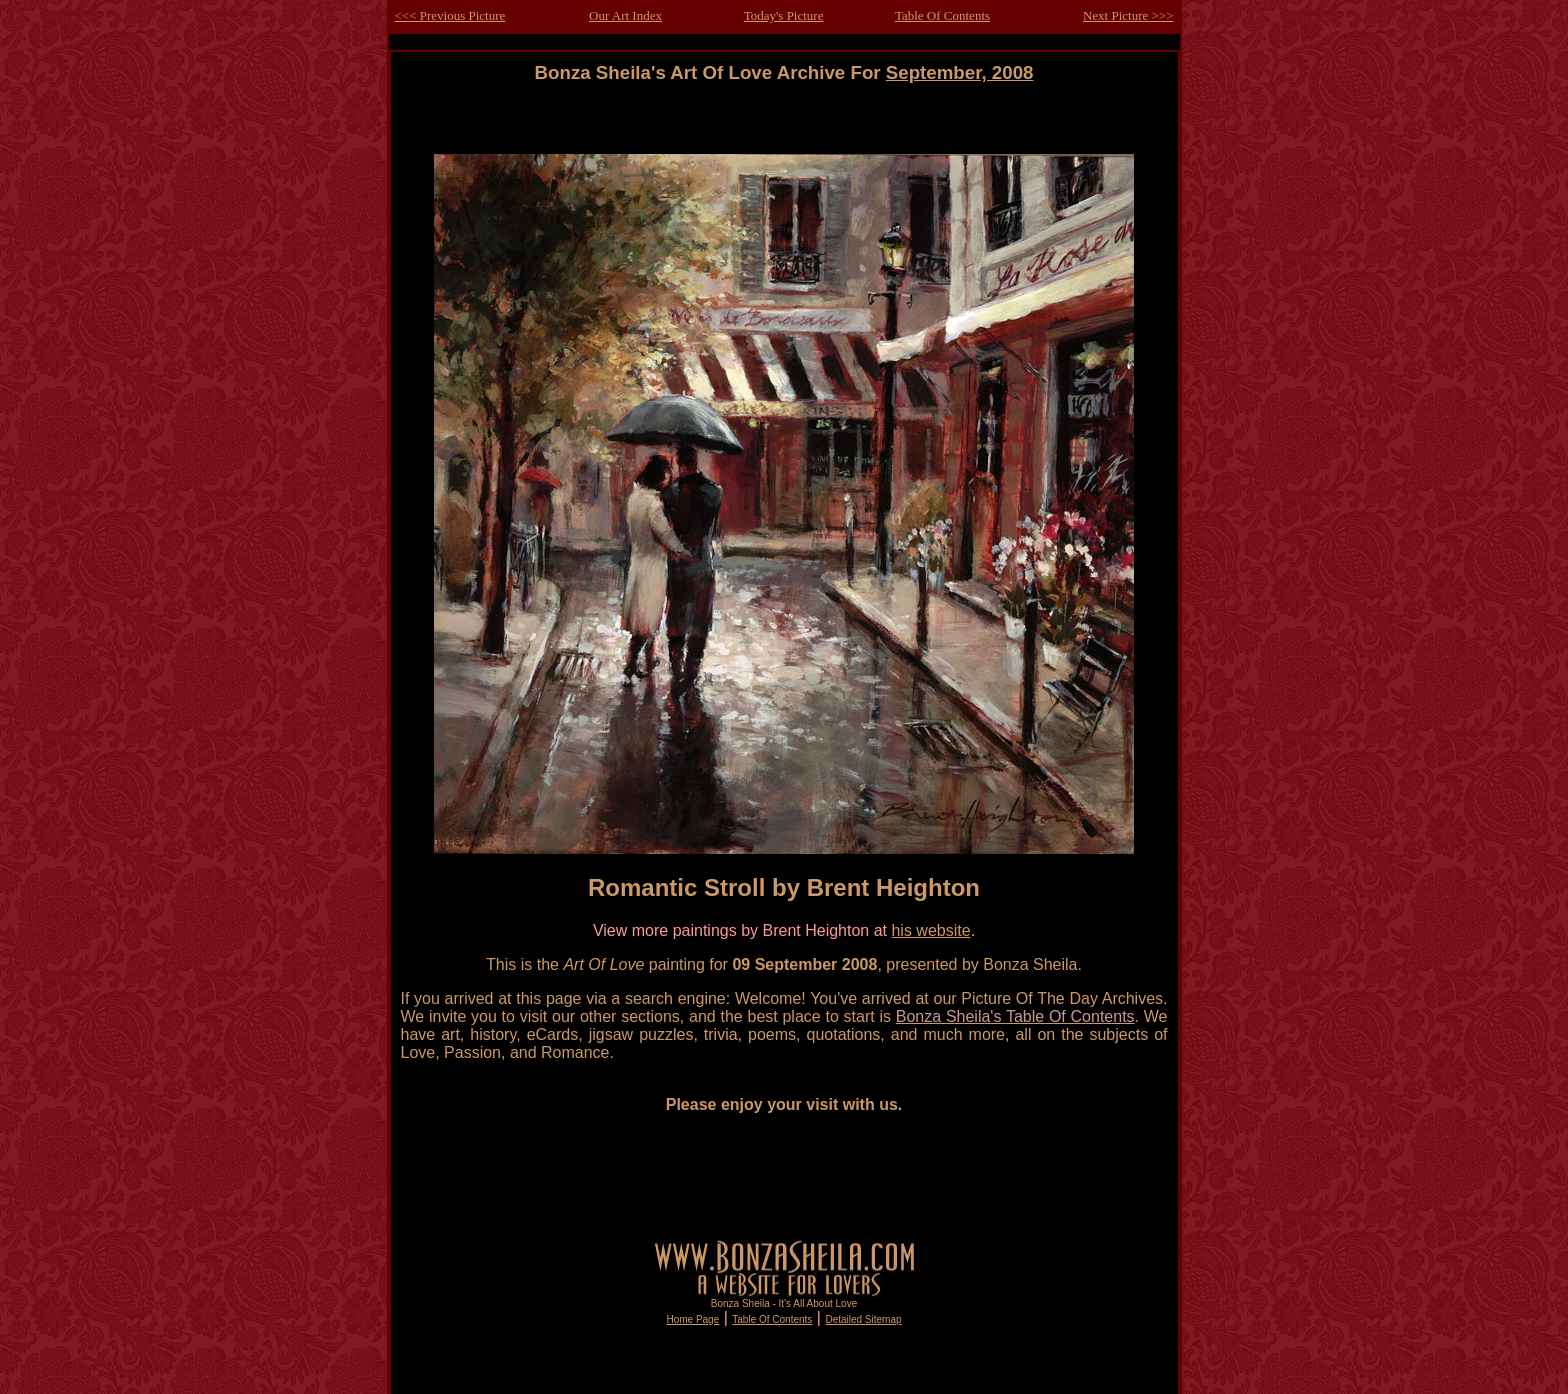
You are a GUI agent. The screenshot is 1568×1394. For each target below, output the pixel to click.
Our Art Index (625, 15)
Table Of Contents (942, 15)
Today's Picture (784, 15)
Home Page (692, 1319)
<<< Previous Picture (450, 15)
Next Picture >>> (1128, 15)
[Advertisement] (784, 128)
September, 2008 (960, 72)
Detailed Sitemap (863, 1319)
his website (930, 930)
